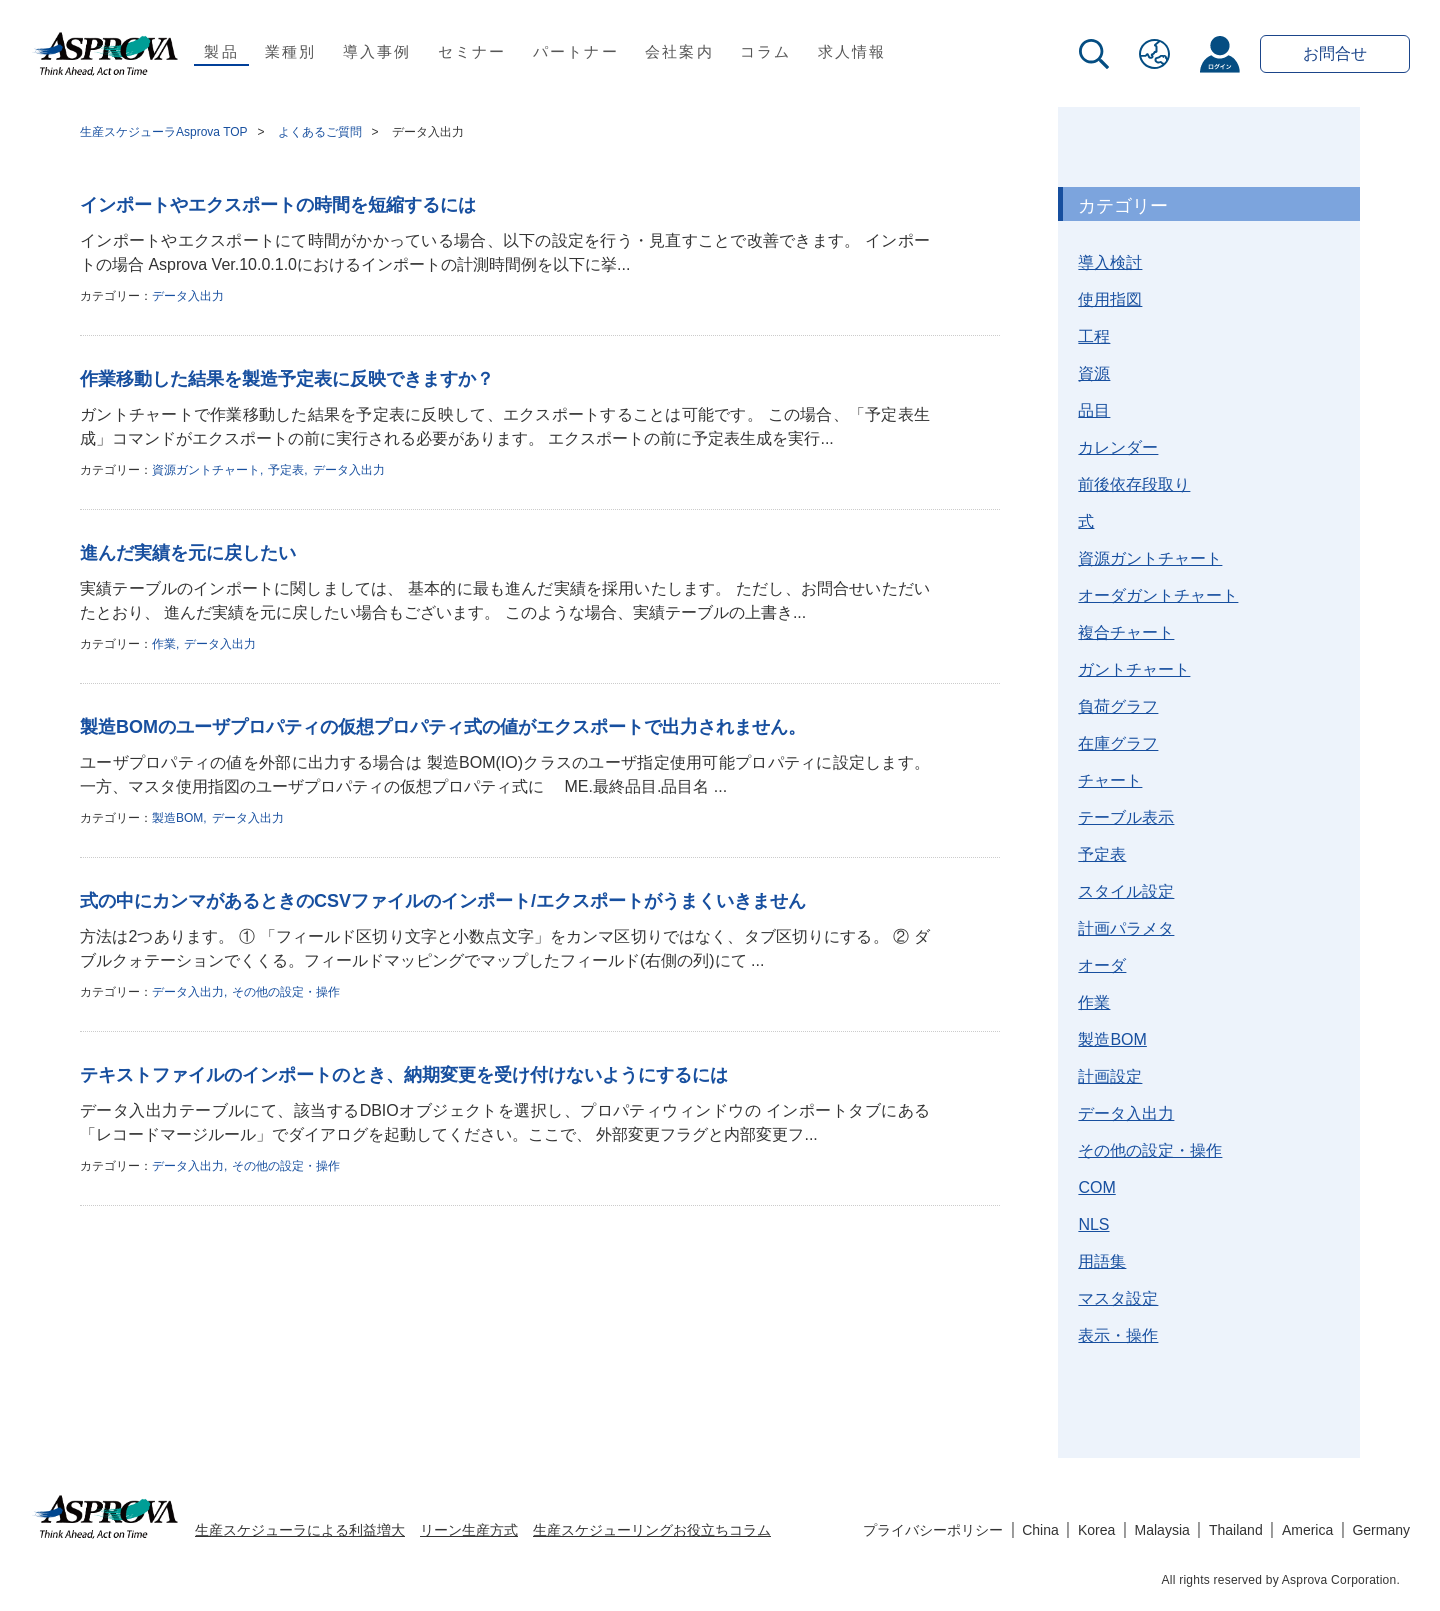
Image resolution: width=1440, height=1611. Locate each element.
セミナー (472, 51)
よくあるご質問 (320, 132)
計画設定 (1110, 1076)
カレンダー (1118, 447)
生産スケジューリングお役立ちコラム (652, 1530)
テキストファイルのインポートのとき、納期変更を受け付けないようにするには (404, 1075)
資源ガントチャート (206, 470)
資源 (1094, 373)
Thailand (1236, 1530)
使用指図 (1110, 299)
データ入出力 (188, 296)
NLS (1093, 1224)
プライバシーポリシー (933, 1530)
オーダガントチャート (1158, 595)
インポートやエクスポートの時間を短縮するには (278, 205)
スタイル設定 (1126, 891)
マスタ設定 (1118, 1298)
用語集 (1102, 1261)
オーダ (1102, 965)
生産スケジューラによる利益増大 (300, 1530)
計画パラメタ (1126, 928)
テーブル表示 (1126, 817)
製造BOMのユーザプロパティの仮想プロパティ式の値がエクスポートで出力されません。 (443, 727)
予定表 (286, 470)
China (1040, 1530)
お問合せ (1335, 53)
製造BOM (177, 818)
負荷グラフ (1118, 706)
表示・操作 (1118, 1335)
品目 (1094, 410)
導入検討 (1110, 262)
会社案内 (679, 51)
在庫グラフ (1118, 743)
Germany (1381, 1530)
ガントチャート (1134, 669)
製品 (221, 51)
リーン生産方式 (469, 1530)
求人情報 (852, 51)
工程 (1094, 336)
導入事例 (377, 51)
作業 (164, 644)
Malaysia (1162, 1530)
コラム (766, 51)
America (1307, 1530)
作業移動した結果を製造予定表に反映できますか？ (287, 379)
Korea (1096, 1530)
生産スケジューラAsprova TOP (164, 132)
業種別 (291, 51)
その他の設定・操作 (286, 992)
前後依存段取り (1134, 484)
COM (1096, 1187)
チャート (1110, 780)
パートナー (576, 51)
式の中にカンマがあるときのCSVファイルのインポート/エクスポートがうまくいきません (443, 901)
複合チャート (1126, 632)
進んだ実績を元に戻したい (188, 553)
